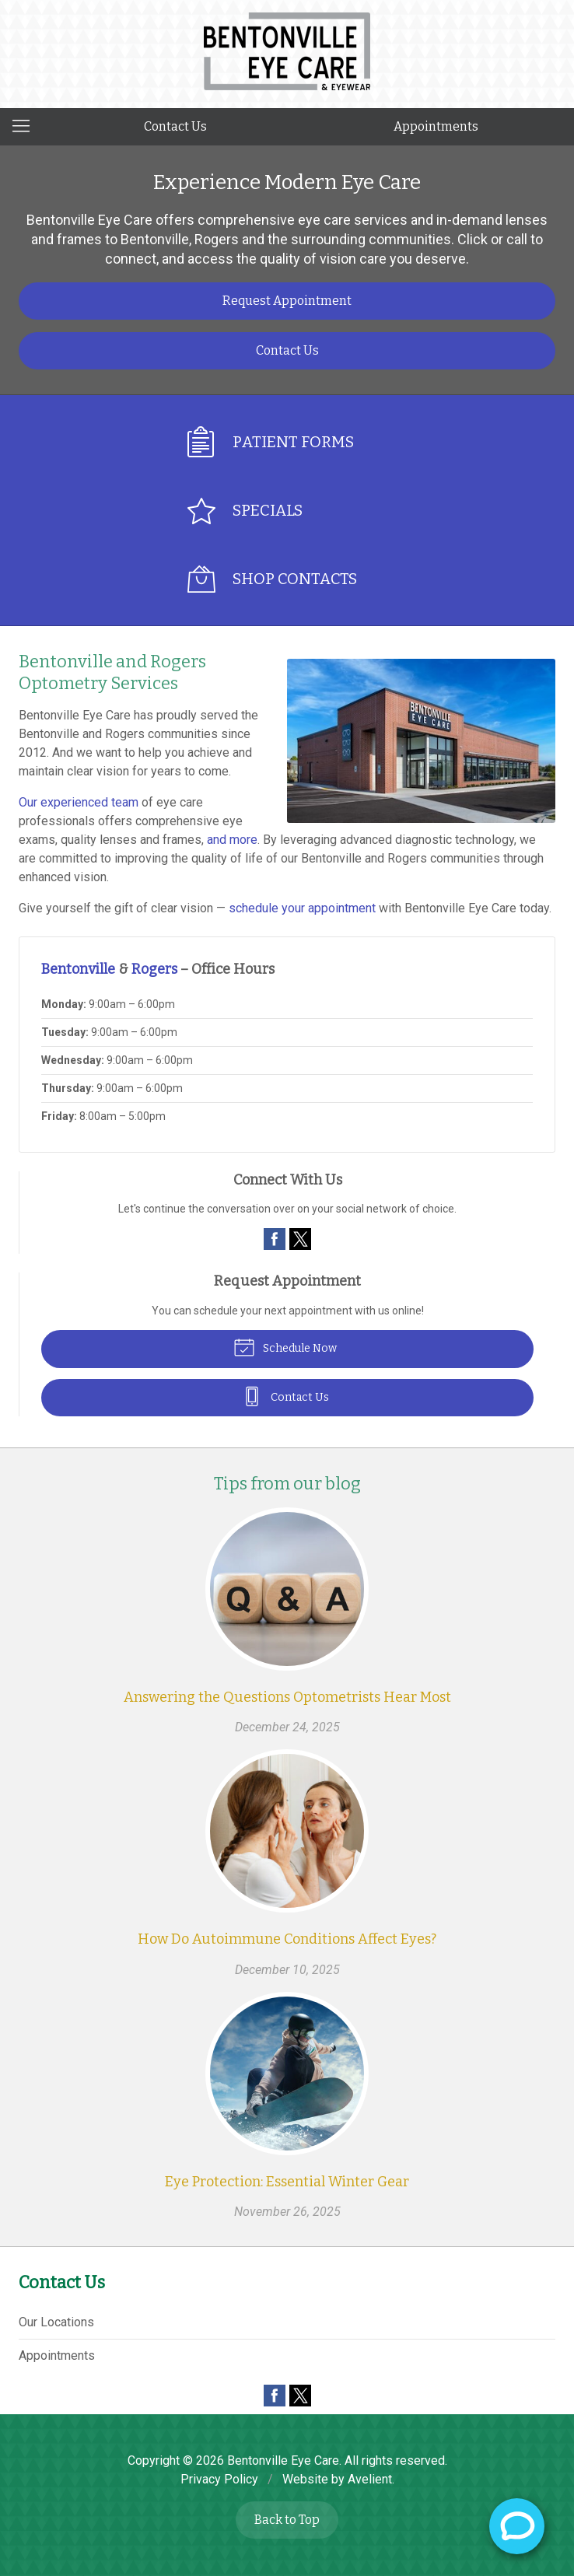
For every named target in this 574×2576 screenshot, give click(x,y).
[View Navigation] (26, 126)
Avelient (370, 2479)
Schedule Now (285, 1346)
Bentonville (78, 969)
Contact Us (175, 126)
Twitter (300, 1239)
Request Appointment (287, 300)
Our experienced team (78, 802)
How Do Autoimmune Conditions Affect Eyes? (287, 1939)
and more (232, 839)
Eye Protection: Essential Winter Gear (287, 2181)
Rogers (154, 969)
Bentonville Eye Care (283, 2460)
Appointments (436, 126)
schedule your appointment (302, 908)
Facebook (274, 1239)
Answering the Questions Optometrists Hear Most (287, 1697)
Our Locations (56, 2322)
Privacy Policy (219, 2479)
